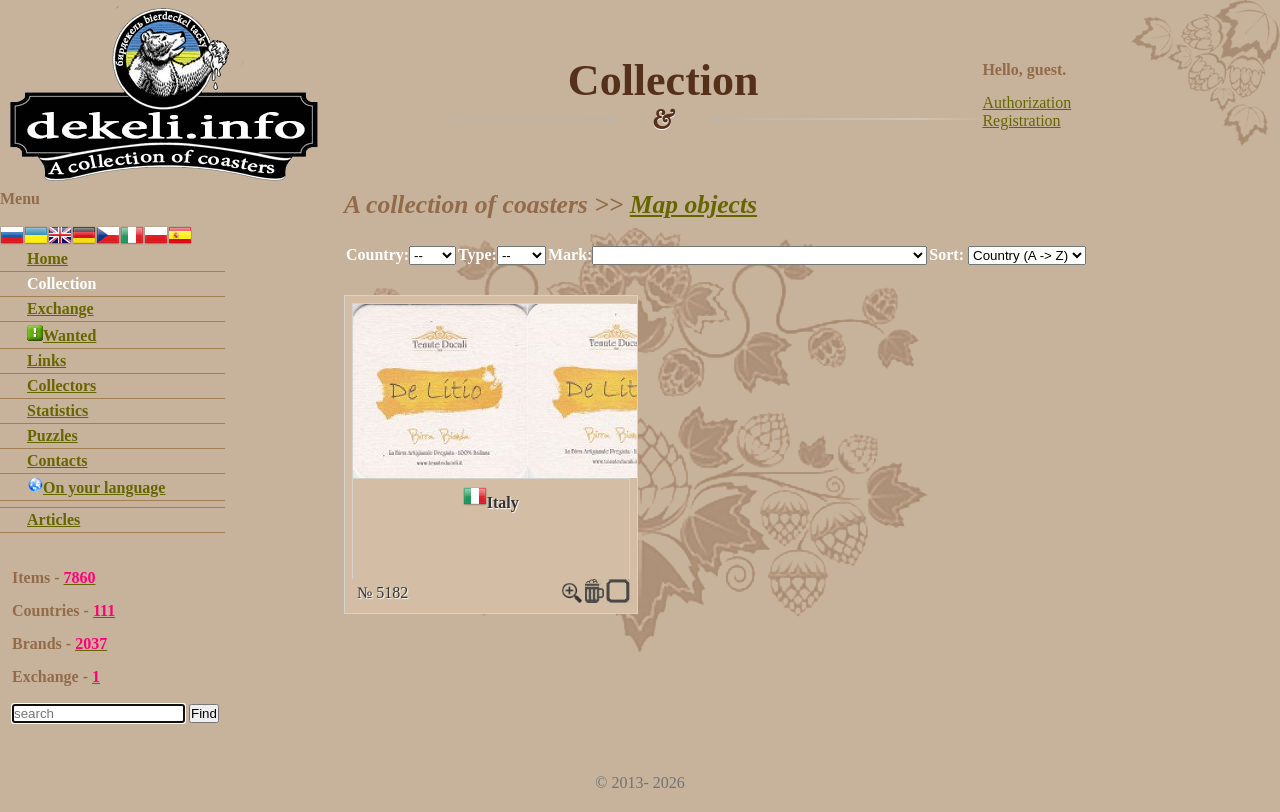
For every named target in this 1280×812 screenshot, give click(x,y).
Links (46, 360)
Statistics (57, 410)
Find (204, 713)
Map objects (693, 204)
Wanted (61, 335)
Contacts (57, 460)
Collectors (61, 385)
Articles (53, 519)
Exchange (60, 308)
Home (47, 258)
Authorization (1026, 102)
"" (432, 255)
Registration (1021, 120)
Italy (503, 502)
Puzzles (52, 435)
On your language (96, 487)
